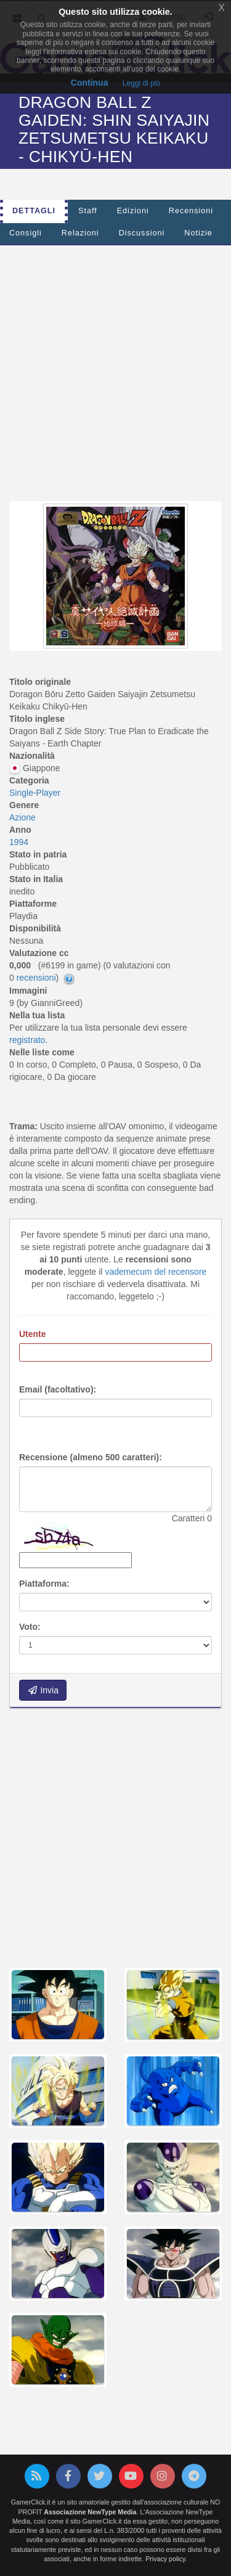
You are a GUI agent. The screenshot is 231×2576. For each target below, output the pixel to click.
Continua (89, 83)
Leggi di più (141, 83)
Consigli (25, 233)
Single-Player (34, 793)
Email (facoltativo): (57, 1389)
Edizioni (133, 210)
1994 (18, 842)
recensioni (36, 978)
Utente (32, 1334)
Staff (87, 210)
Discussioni (142, 233)
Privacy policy (165, 2558)
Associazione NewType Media (90, 2512)
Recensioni (191, 210)
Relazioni (80, 233)
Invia (43, 1690)
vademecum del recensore (155, 1272)
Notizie (198, 233)
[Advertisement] (115, 370)
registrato (27, 1040)
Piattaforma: (44, 1584)
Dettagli (33, 210)
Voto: (30, 1627)
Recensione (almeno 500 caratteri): (90, 1457)
